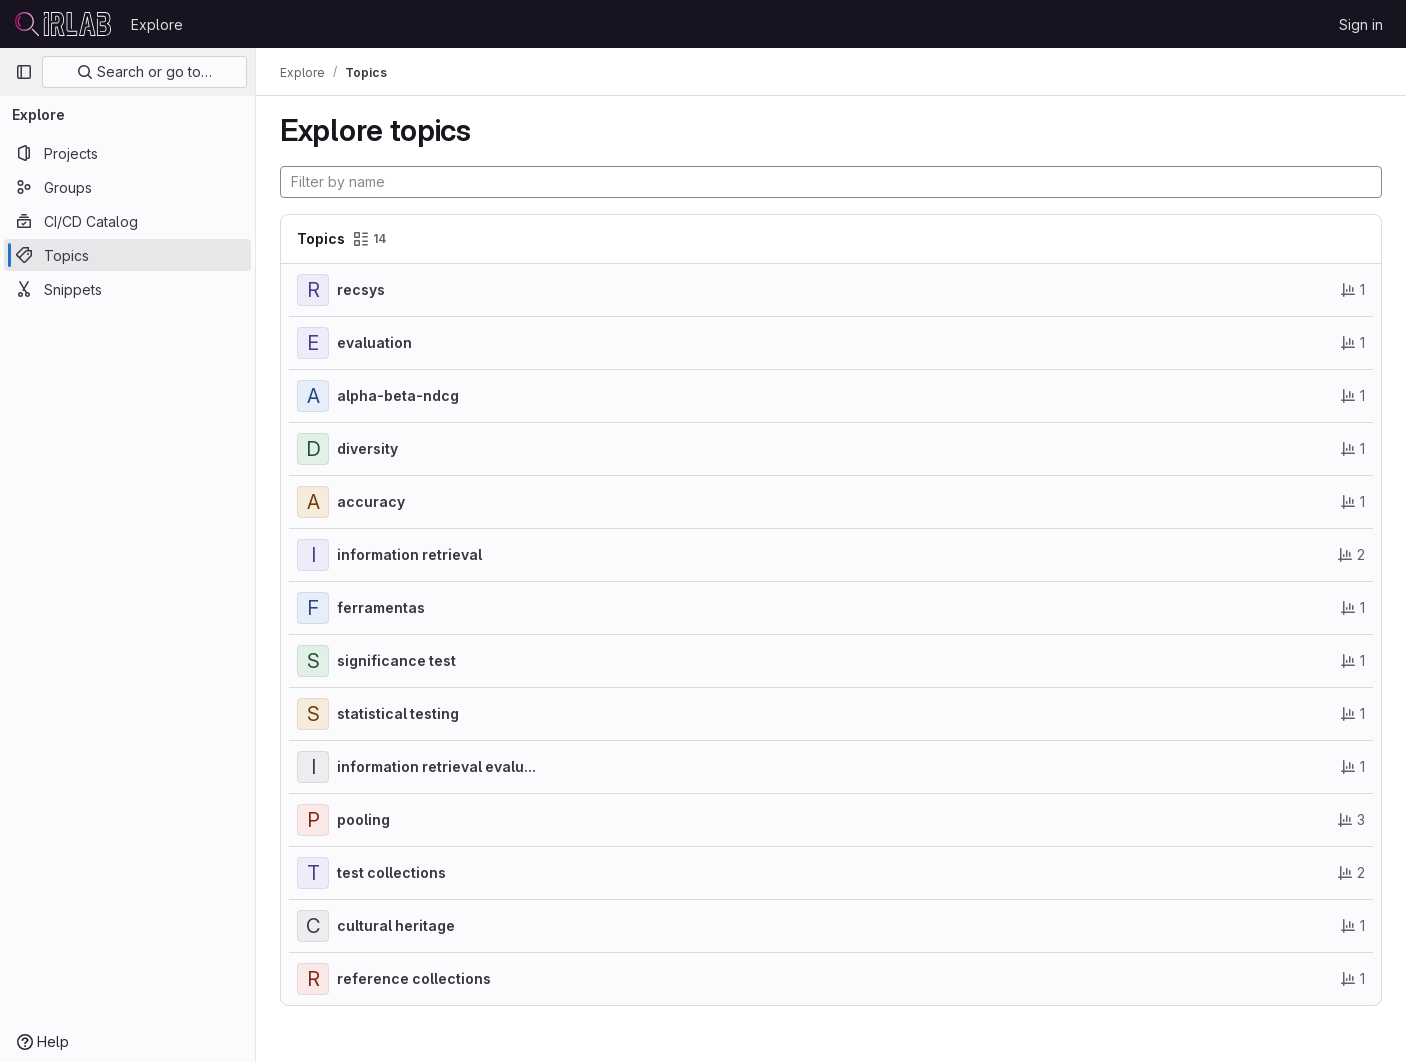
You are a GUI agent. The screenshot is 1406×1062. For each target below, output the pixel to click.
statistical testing (398, 713)
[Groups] (127, 187)
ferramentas (381, 607)
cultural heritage (396, 925)
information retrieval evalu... (436, 766)
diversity (367, 448)
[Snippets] (127, 289)
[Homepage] (63, 24)
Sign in (1361, 24)
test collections (391, 872)
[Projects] (127, 153)
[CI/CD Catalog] (127, 221)
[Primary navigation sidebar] (24, 72)
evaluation (374, 342)
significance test (396, 660)
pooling (363, 819)
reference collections (414, 978)
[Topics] (127, 255)
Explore (157, 24)
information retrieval (409, 554)
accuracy (371, 501)
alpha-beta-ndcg (398, 395)
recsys (361, 289)
